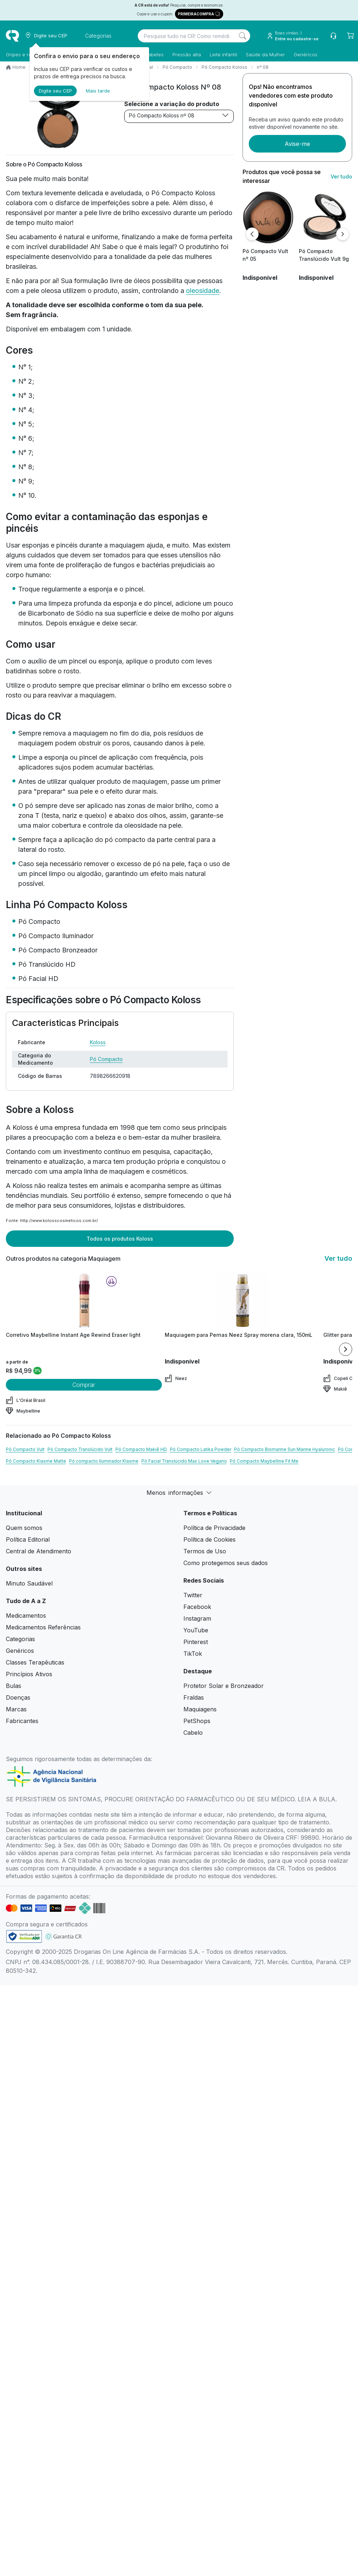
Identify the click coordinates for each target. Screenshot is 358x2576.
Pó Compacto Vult (25, 1449)
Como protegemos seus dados (225, 1563)
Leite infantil (223, 54)
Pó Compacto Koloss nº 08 (179, 115)
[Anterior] (252, 234)
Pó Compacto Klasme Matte (36, 1461)
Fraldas (193, 1697)
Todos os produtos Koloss (120, 1239)
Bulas (13, 1685)
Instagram (197, 1618)
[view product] (268, 216)
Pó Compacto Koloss (224, 67)
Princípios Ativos (29, 1674)
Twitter (192, 1595)
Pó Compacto (177, 67)
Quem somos (24, 1527)
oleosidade (202, 290)
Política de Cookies (209, 1539)
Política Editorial (28, 1539)
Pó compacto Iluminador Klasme (103, 1461)
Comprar (83, 1384)
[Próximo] (342, 234)
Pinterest (195, 1642)
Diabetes (154, 54)
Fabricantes (22, 1721)
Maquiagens (200, 1709)
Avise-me (297, 143)
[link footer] (24, 1936)
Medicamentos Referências (43, 1627)
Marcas (16, 1709)
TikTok (192, 1653)
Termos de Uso (204, 1551)
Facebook (197, 1606)
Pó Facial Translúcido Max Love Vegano (184, 1461)
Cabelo (193, 1732)
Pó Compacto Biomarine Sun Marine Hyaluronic (284, 1449)
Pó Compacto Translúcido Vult (80, 1449)
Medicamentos (26, 1615)
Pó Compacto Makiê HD (141, 1449)
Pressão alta (186, 54)
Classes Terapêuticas (35, 1662)
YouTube (195, 1630)
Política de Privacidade (214, 1527)
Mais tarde (98, 91)
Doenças (18, 1697)
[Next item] (345, 1349)
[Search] (242, 36)
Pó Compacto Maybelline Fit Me (264, 1461)
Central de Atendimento (38, 1551)
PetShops (196, 1721)
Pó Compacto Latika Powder (200, 1449)
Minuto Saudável (29, 1583)
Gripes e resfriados (28, 54)
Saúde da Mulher (265, 54)
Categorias (20, 1639)
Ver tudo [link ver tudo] (341, 176)
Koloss (98, 1042)
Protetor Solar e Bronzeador (223, 1685)
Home (19, 67)
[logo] (12, 35)
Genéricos (305, 54)
